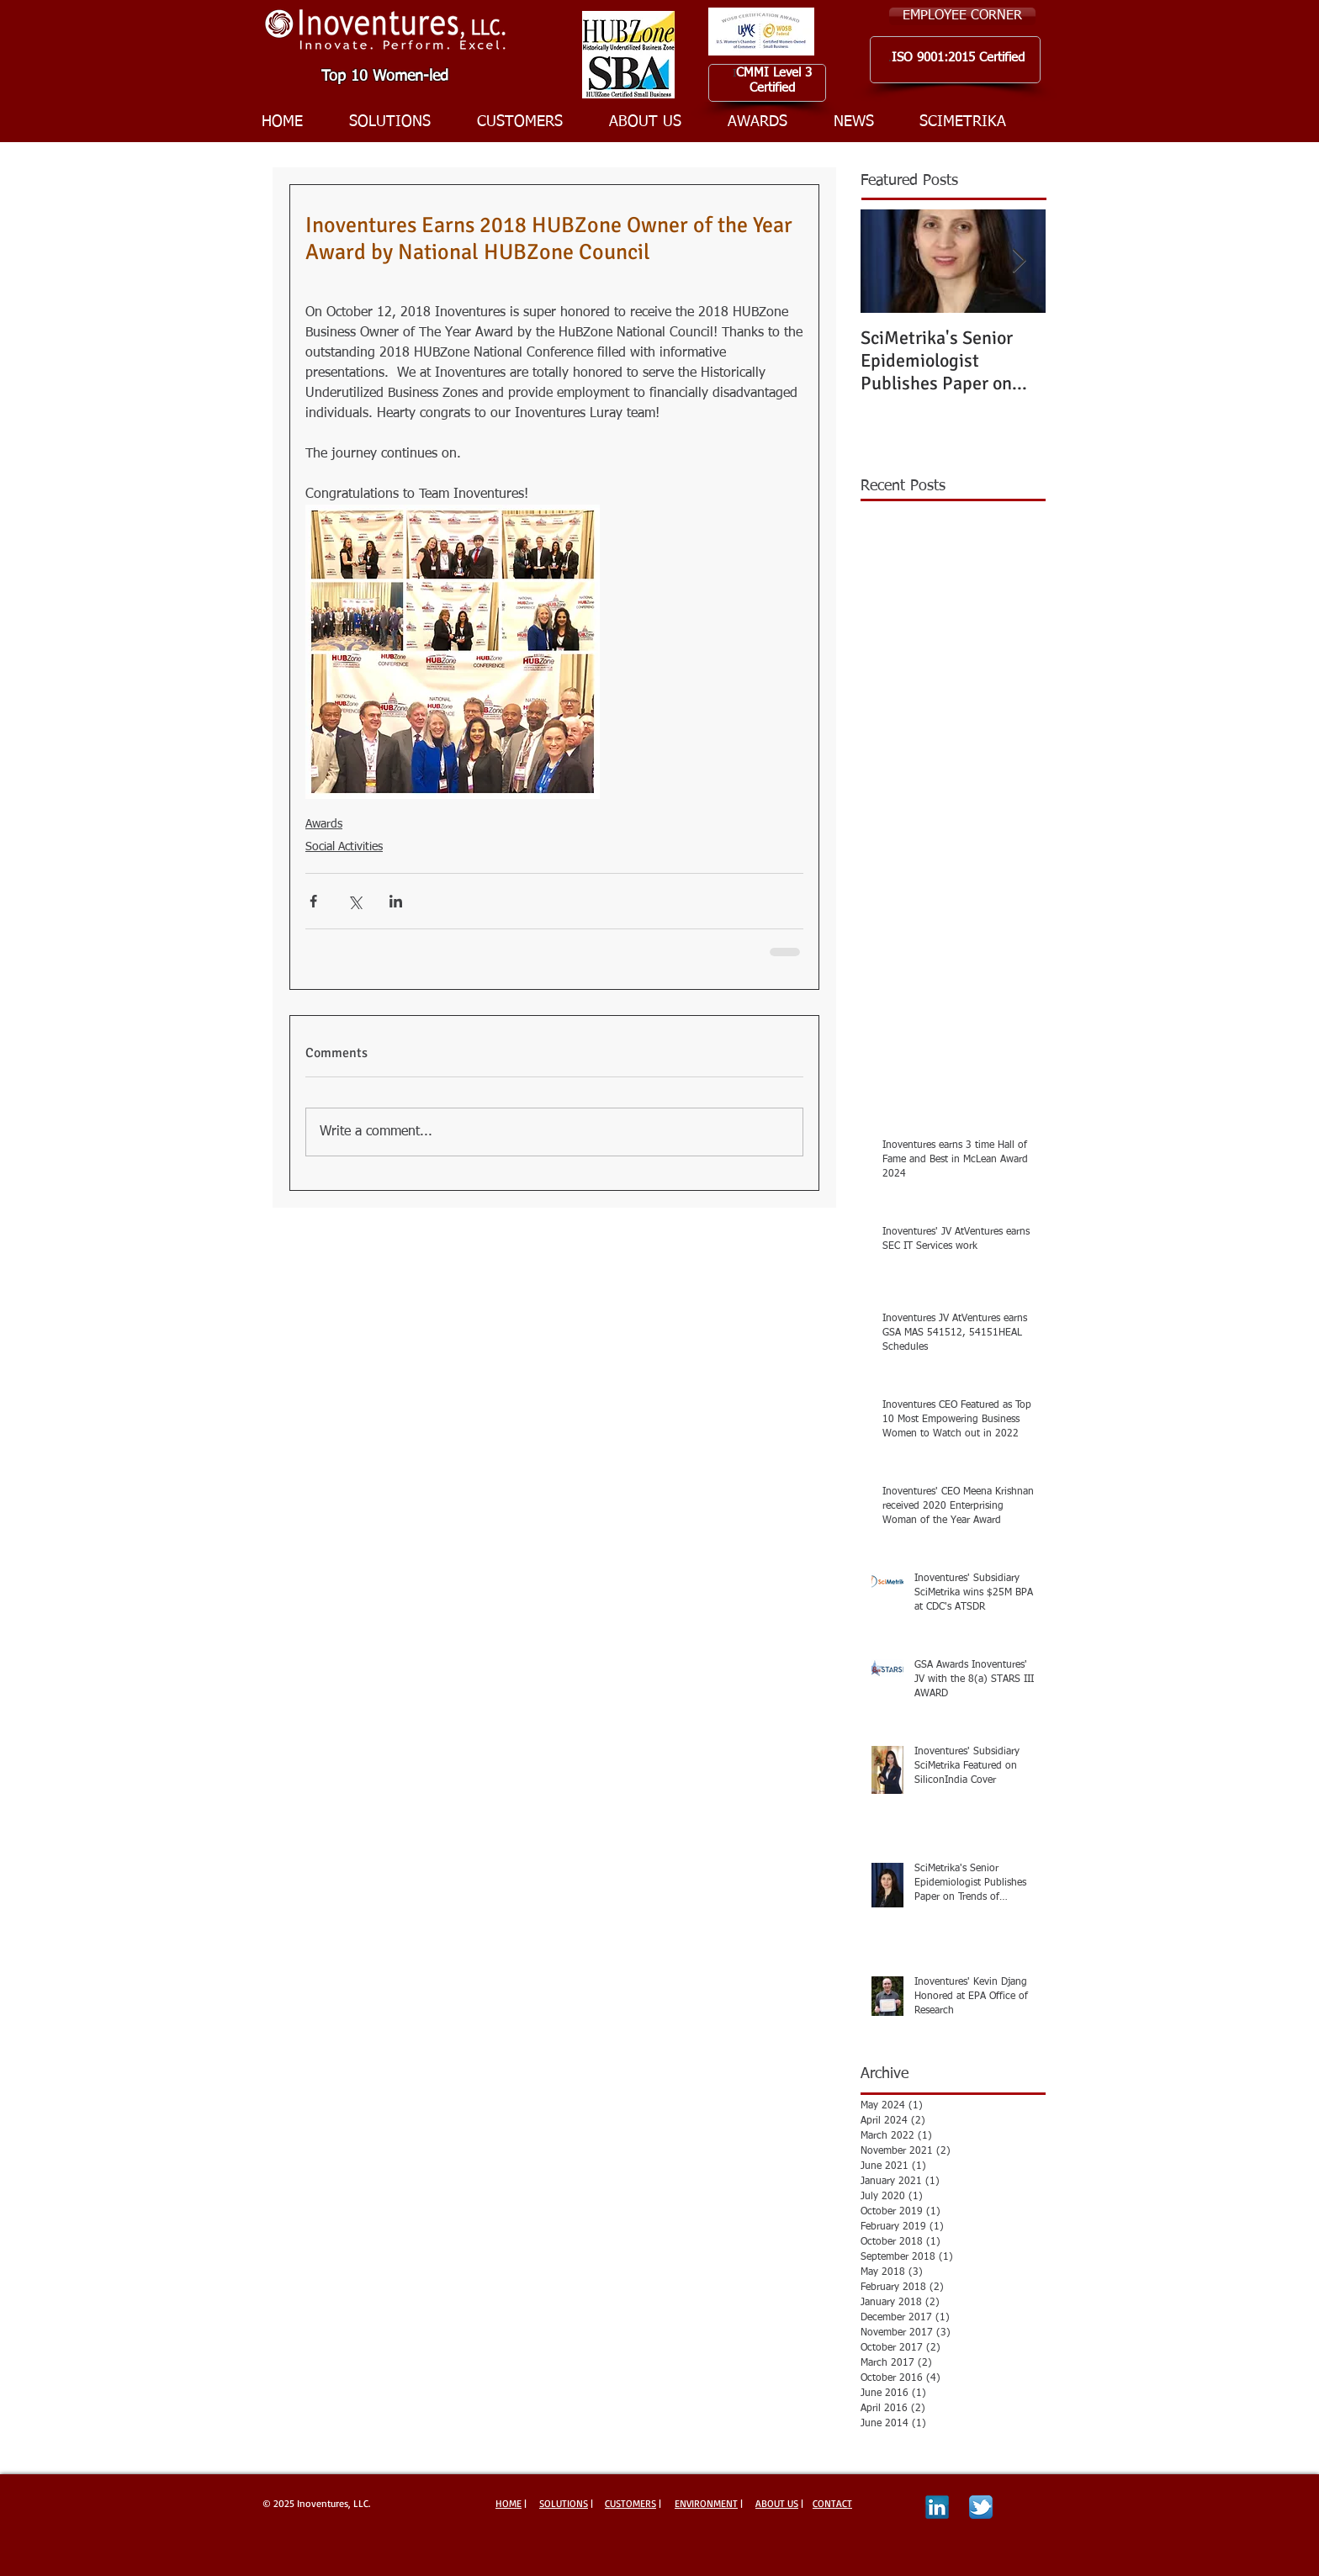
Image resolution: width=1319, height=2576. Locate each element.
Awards (323, 824)
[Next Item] (1018, 261)
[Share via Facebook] (313, 901)
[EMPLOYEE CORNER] (962, 16)
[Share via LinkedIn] (396, 901)
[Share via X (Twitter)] (355, 901)
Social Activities (344, 847)
